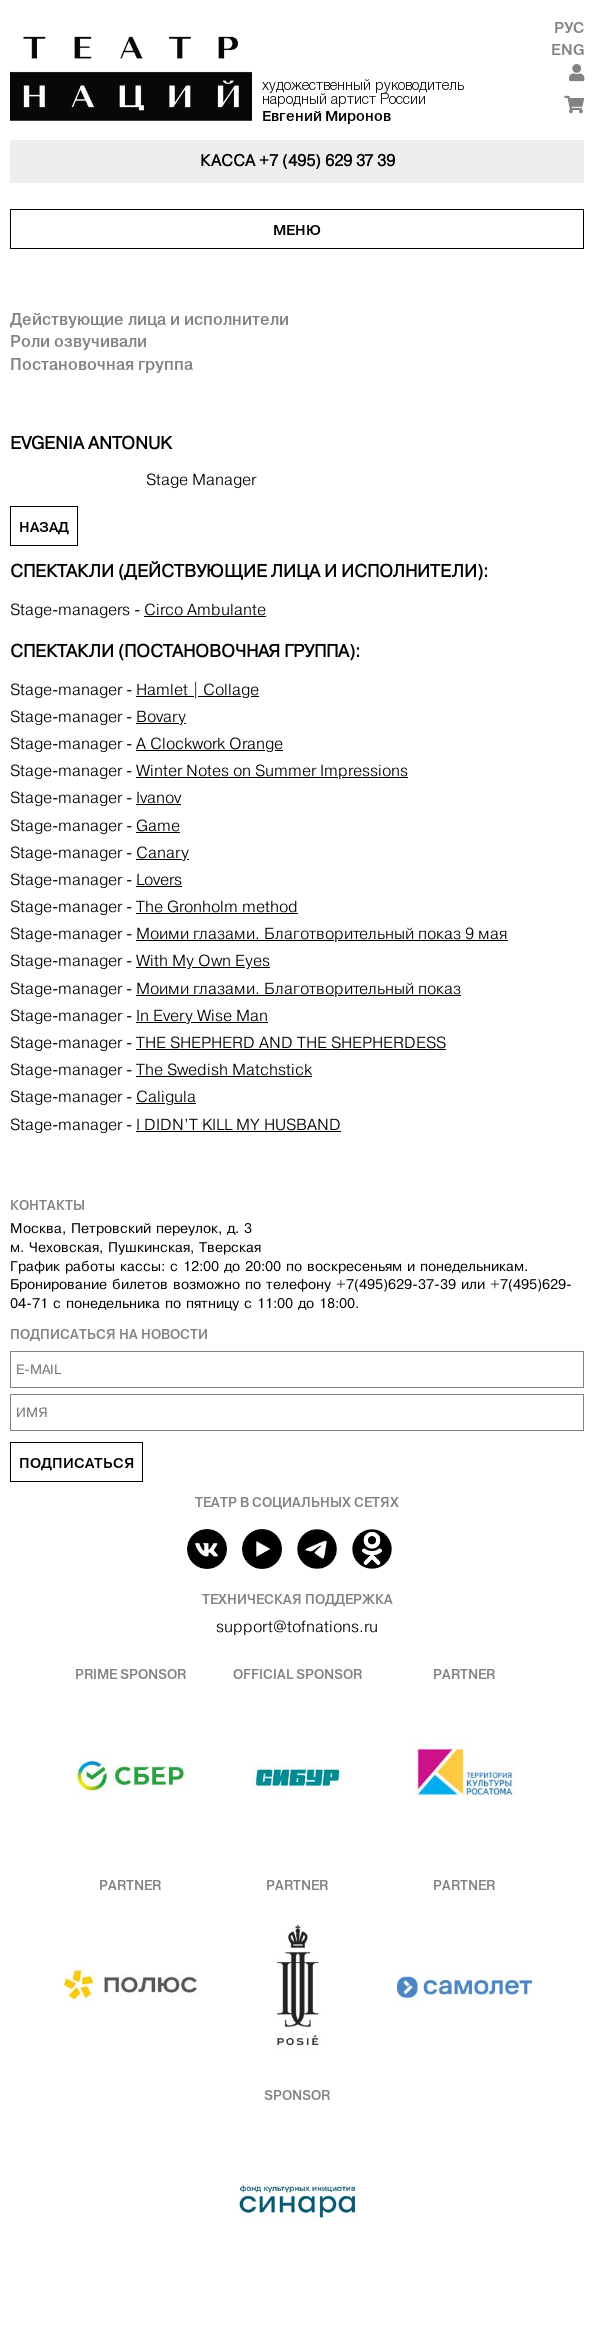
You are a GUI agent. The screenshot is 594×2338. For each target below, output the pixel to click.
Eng (567, 49)
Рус (569, 27)
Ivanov (158, 797)
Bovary (161, 716)
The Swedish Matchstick (224, 1069)
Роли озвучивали (78, 341)
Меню (297, 230)
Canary (162, 852)
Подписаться (76, 1463)
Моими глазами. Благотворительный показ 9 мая (322, 933)
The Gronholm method (217, 906)
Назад (44, 527)
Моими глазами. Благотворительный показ (298, 988)
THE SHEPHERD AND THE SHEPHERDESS (291, 1042)
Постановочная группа (101, 364)
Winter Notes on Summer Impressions (272, 770)
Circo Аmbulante (205, 609)
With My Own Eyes (203, 960)
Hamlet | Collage (197, 689)
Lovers (159, 879)
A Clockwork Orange (209, 743)
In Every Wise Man (202, 1015)
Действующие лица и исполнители (149, 319)
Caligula (166, 1096)
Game (158, 825)
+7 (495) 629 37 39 (327, 160)
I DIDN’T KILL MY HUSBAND (238, 1124)
